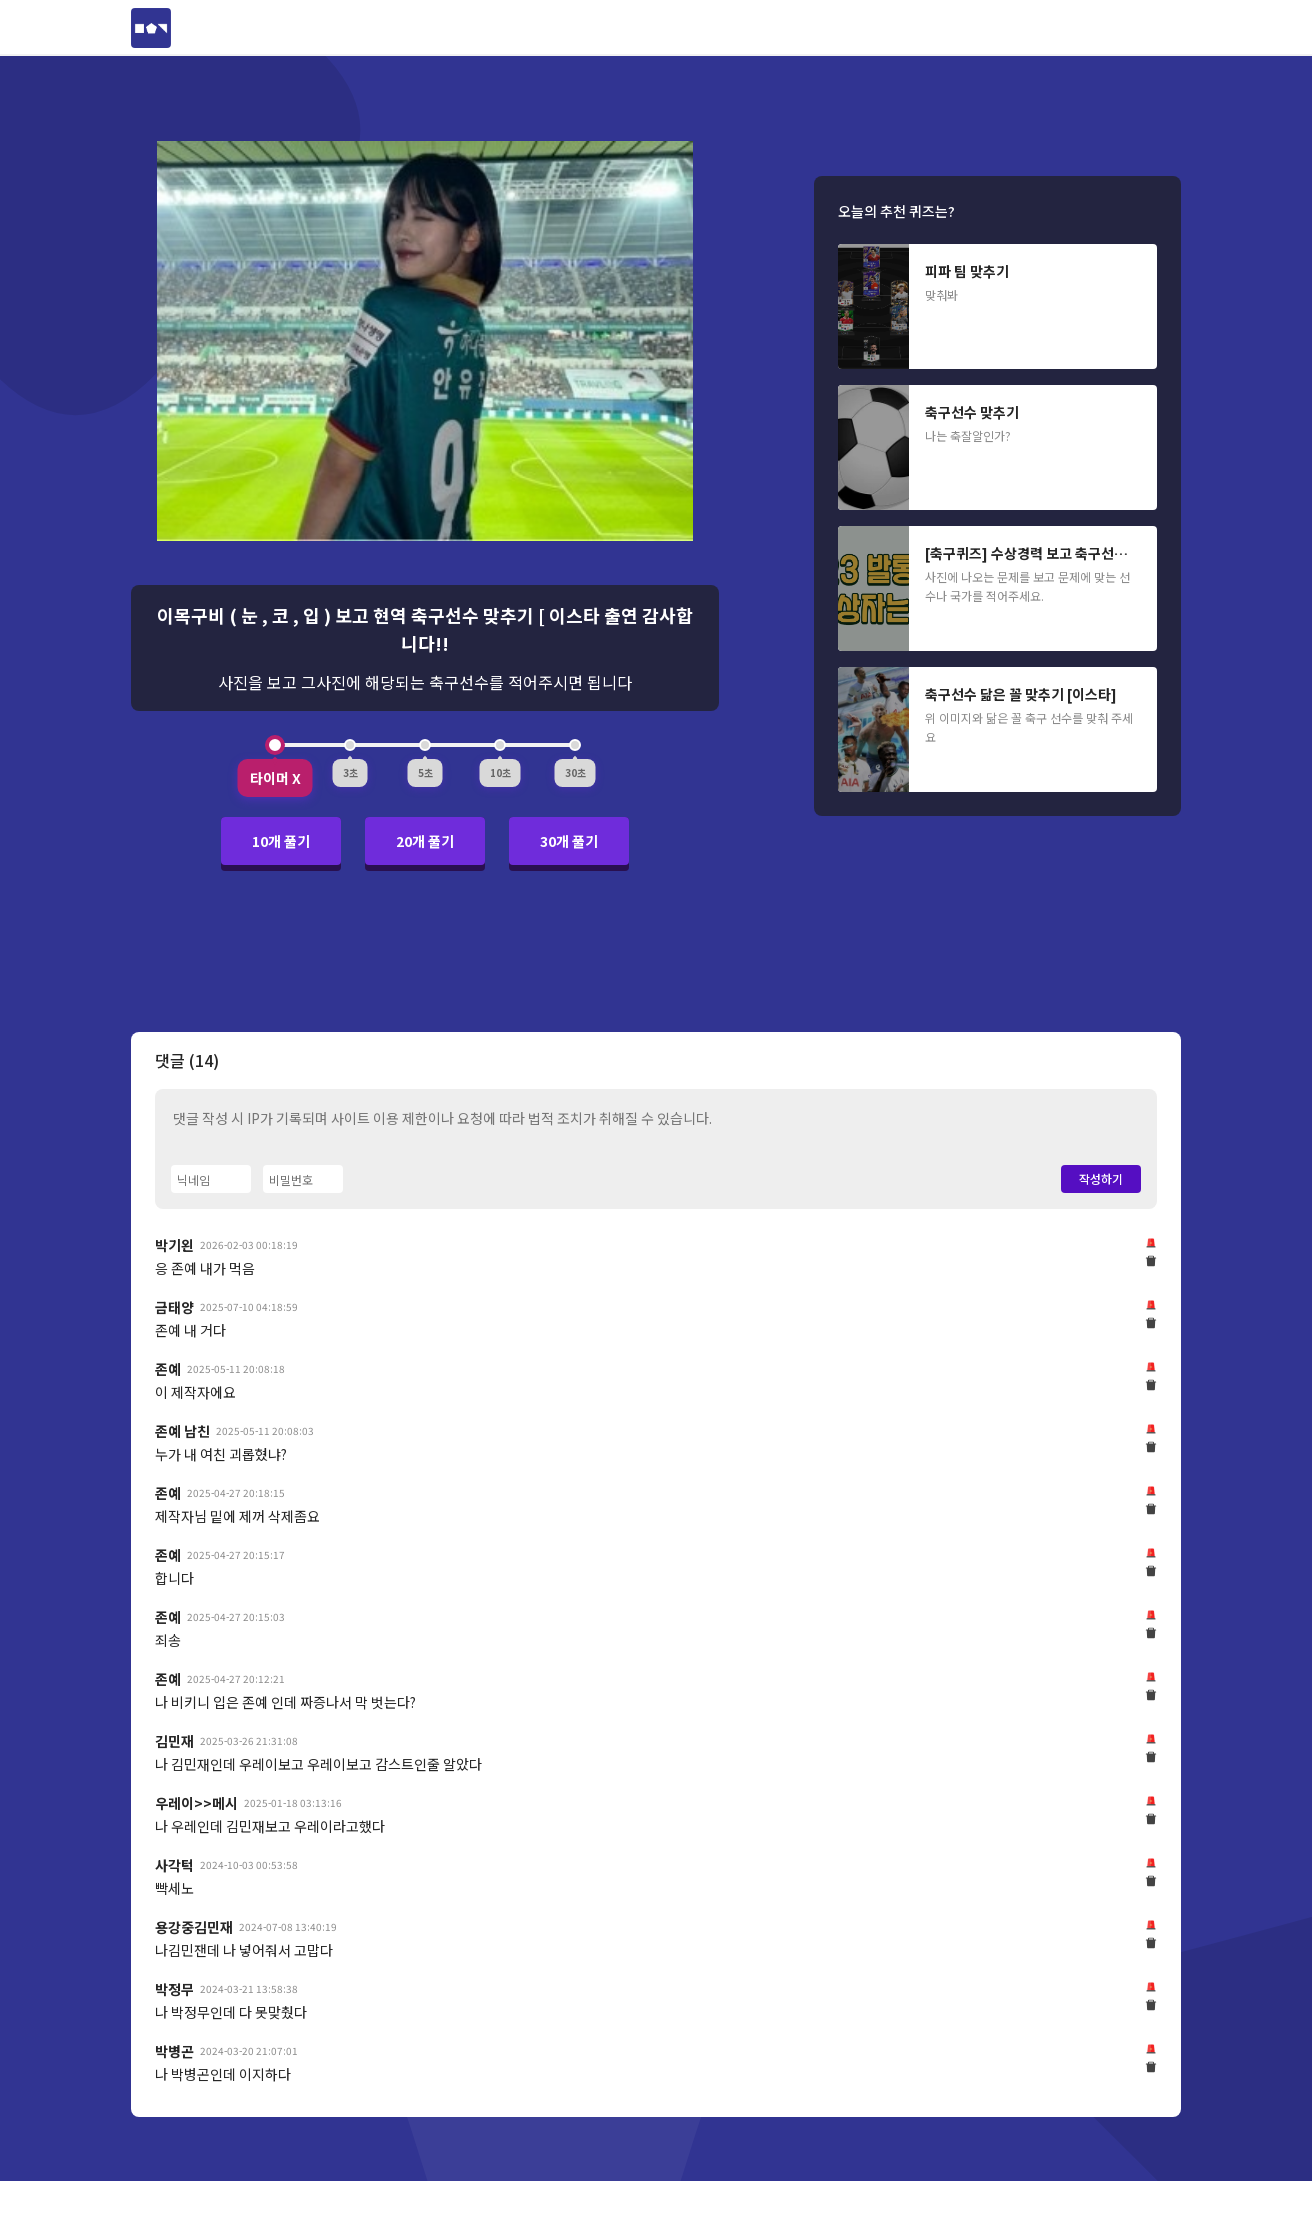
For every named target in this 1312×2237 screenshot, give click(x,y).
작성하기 (1101, 1178)
